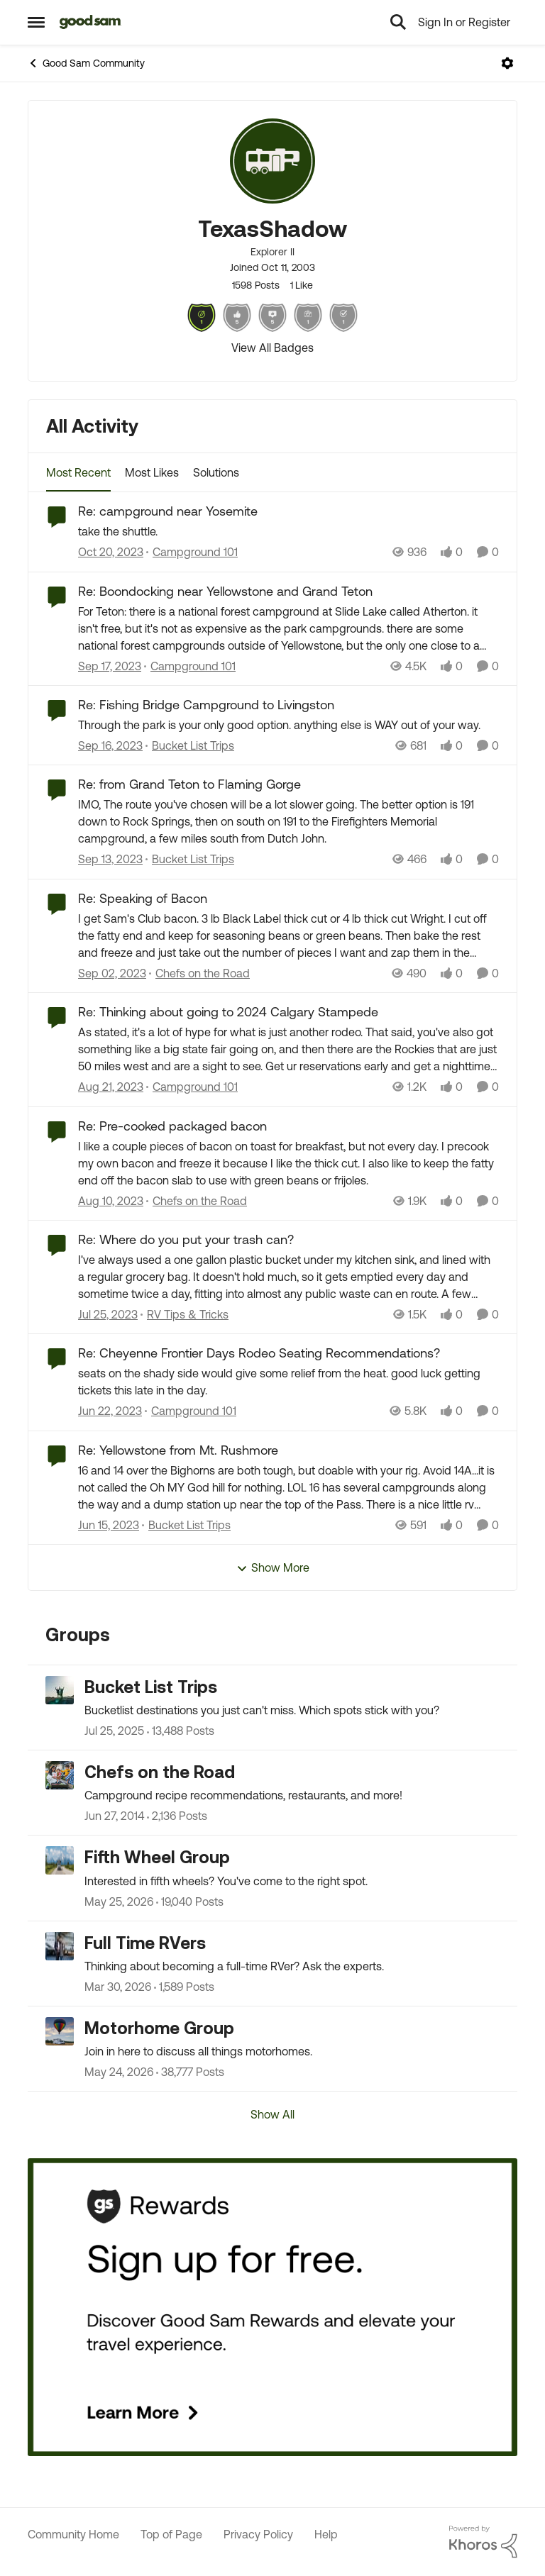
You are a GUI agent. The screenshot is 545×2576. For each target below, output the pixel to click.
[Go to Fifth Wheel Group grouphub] (59, 1860)
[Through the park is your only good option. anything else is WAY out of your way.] (288, 724)
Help (326, 2534)
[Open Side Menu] (36, 22)
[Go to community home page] (90, 22)
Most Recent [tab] (78, 472)
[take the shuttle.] (288, 531)
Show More (272, 1568)
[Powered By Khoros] (483, 2542)
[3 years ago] (110, 1411)
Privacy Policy (258, 2534)
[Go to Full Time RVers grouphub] (59, 1946)
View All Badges (272, 347)
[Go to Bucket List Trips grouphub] (59, 1690)
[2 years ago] (110, 552)
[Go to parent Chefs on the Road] (199, 973)
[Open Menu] (507, 63)
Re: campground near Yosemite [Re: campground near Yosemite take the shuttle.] (168, 511)
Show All (272, 2114)
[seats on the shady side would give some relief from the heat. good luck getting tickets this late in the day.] (288, 1382)
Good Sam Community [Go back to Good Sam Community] (86, 63)
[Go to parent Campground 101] (192, 552)
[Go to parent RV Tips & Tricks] (185, 1314)
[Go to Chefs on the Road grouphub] (59, 1775)
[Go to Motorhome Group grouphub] (59, 2031)
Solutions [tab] (216, 472)
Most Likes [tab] (152, 472)
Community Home (73, 2534)
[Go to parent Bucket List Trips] (189, 745)
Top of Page (171, 2534)
